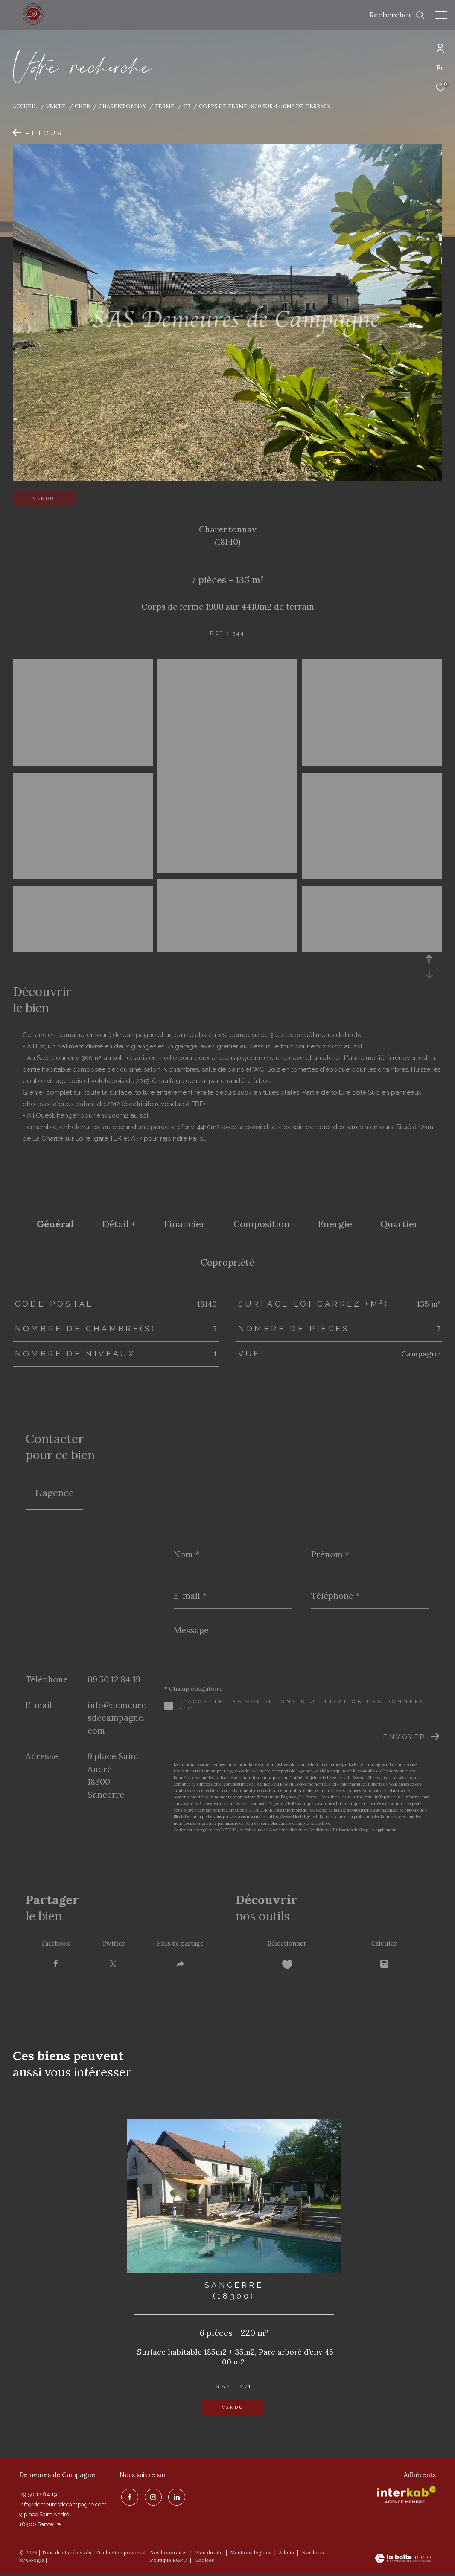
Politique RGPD (168, 2562)
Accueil (25, 106)
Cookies (204, 2563)
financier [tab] (184, 1224)
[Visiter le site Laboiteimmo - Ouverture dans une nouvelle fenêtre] (403, 2561)
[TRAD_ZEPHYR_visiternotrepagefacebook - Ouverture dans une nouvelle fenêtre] (128, 2497)
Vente (56, 106)
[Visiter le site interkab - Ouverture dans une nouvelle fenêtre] (406, 2497)
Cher (82, 106)
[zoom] (83, 762)
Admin (287, 2555)
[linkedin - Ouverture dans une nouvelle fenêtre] (175, 2497)
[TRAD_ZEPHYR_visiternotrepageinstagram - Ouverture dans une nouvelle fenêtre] (151, 2497)
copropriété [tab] (227, 1262)
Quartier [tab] (399, 1224)
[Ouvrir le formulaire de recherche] (397, 15)
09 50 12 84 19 (114, 1679)
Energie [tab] (335, 1224)
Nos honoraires (169, 2555)
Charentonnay (122, 106)
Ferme (165, 106)
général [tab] (55, 1224)
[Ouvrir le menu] (441, 15)
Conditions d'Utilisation (331, 1829)
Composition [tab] (261, 1224)
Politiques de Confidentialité (271, 1829)
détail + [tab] (119, 1224)
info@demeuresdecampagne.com (117, 1717)
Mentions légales (251, 2555)
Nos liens (313, 2555)
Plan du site (209, 2555)
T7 (186, 106)
